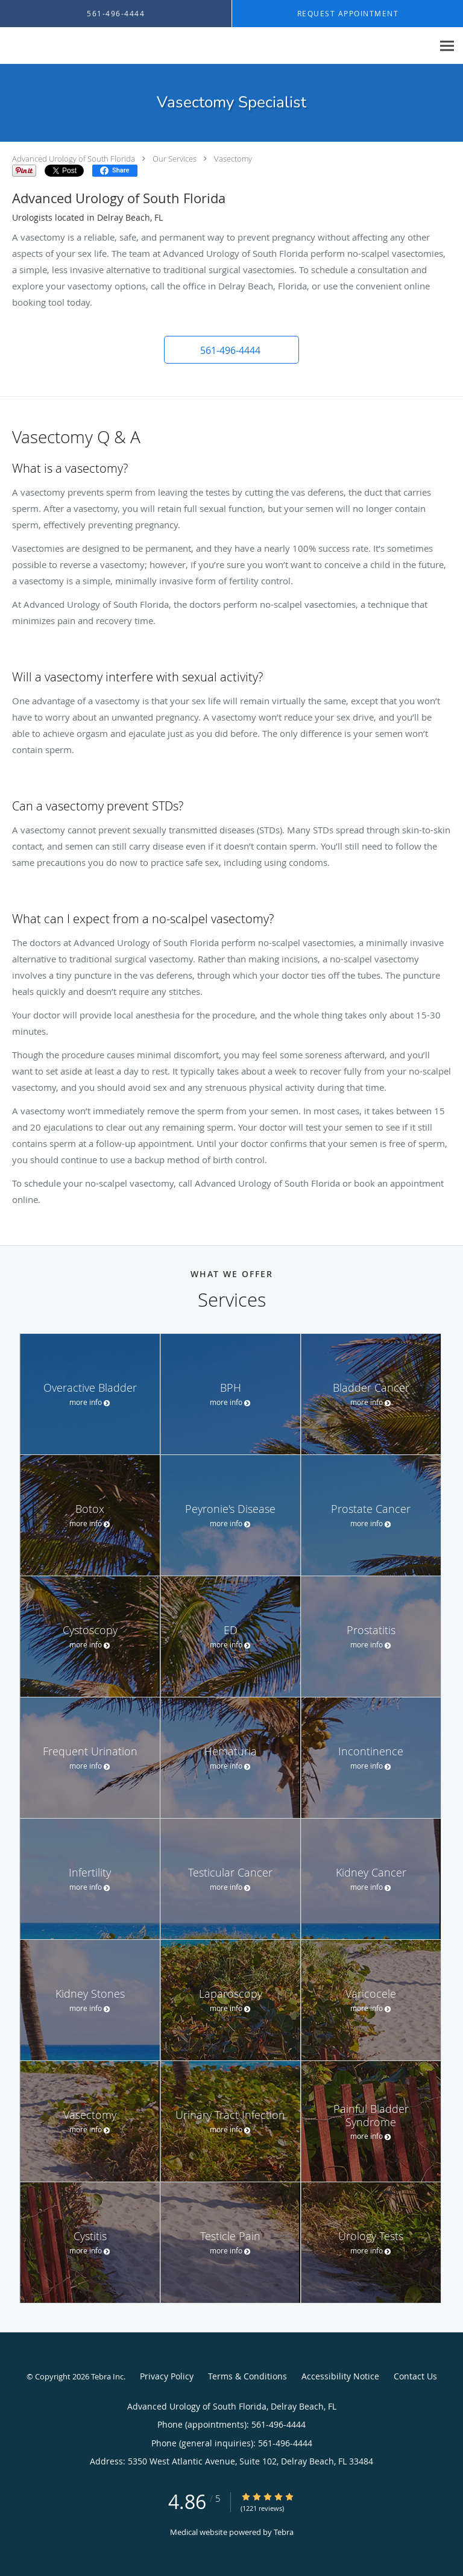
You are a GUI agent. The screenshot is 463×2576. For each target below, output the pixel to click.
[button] (231, 350)
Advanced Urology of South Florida (73, 158)
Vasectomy (233, 158)
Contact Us (415, 2376)
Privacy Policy (167, 2376)
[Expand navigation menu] (447, 46)
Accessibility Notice (340, 2376)
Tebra (284, 2532)
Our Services (175, 158)
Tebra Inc (107, 2376)
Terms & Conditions (247, 2376)
